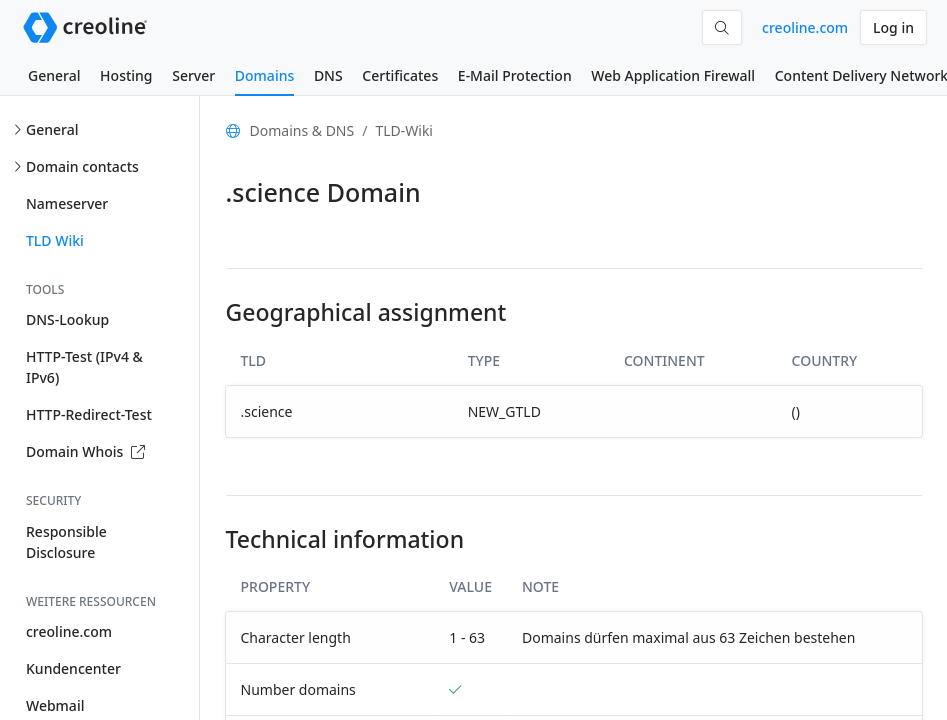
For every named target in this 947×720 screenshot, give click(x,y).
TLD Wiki (55, 240)
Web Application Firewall (673, 75)
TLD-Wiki (404, 130)
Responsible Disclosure (66, 542)
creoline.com (805, 27)
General (54, 75)
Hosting (126, 75)
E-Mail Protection (515, 75)
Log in (893, 27)
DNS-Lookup (67, 319)
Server (193, 75)
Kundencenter (73, 668)
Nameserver (67, 203)
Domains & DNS (302, 130)
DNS (328, 75)
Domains (264, 75)
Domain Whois (85, 451)
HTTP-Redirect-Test (89, 414)
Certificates (400, 75)
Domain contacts (82, 166)
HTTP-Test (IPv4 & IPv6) (84, 367)
